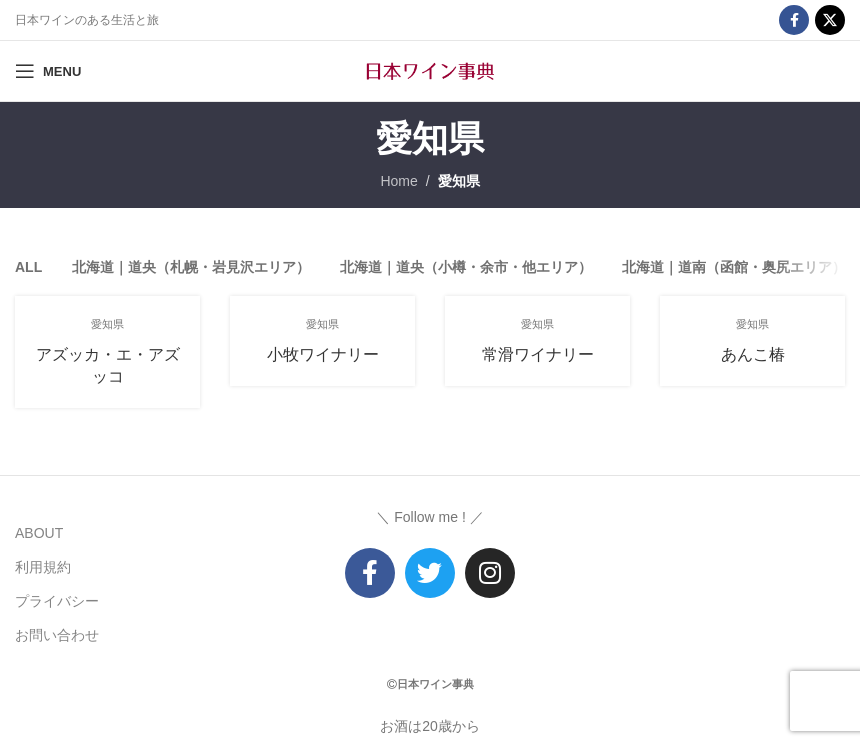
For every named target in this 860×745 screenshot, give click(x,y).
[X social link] (830, 20)
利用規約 (43, 567)
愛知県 (459, 181)
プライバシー (57, 601)
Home (398, 181)
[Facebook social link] (794, 20)
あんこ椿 (753, 354)
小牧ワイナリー (323, 354)
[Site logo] (430, 70)
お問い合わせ (57, 635)
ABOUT (39, 533)
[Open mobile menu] (48, 71)
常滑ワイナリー (538, 354)
